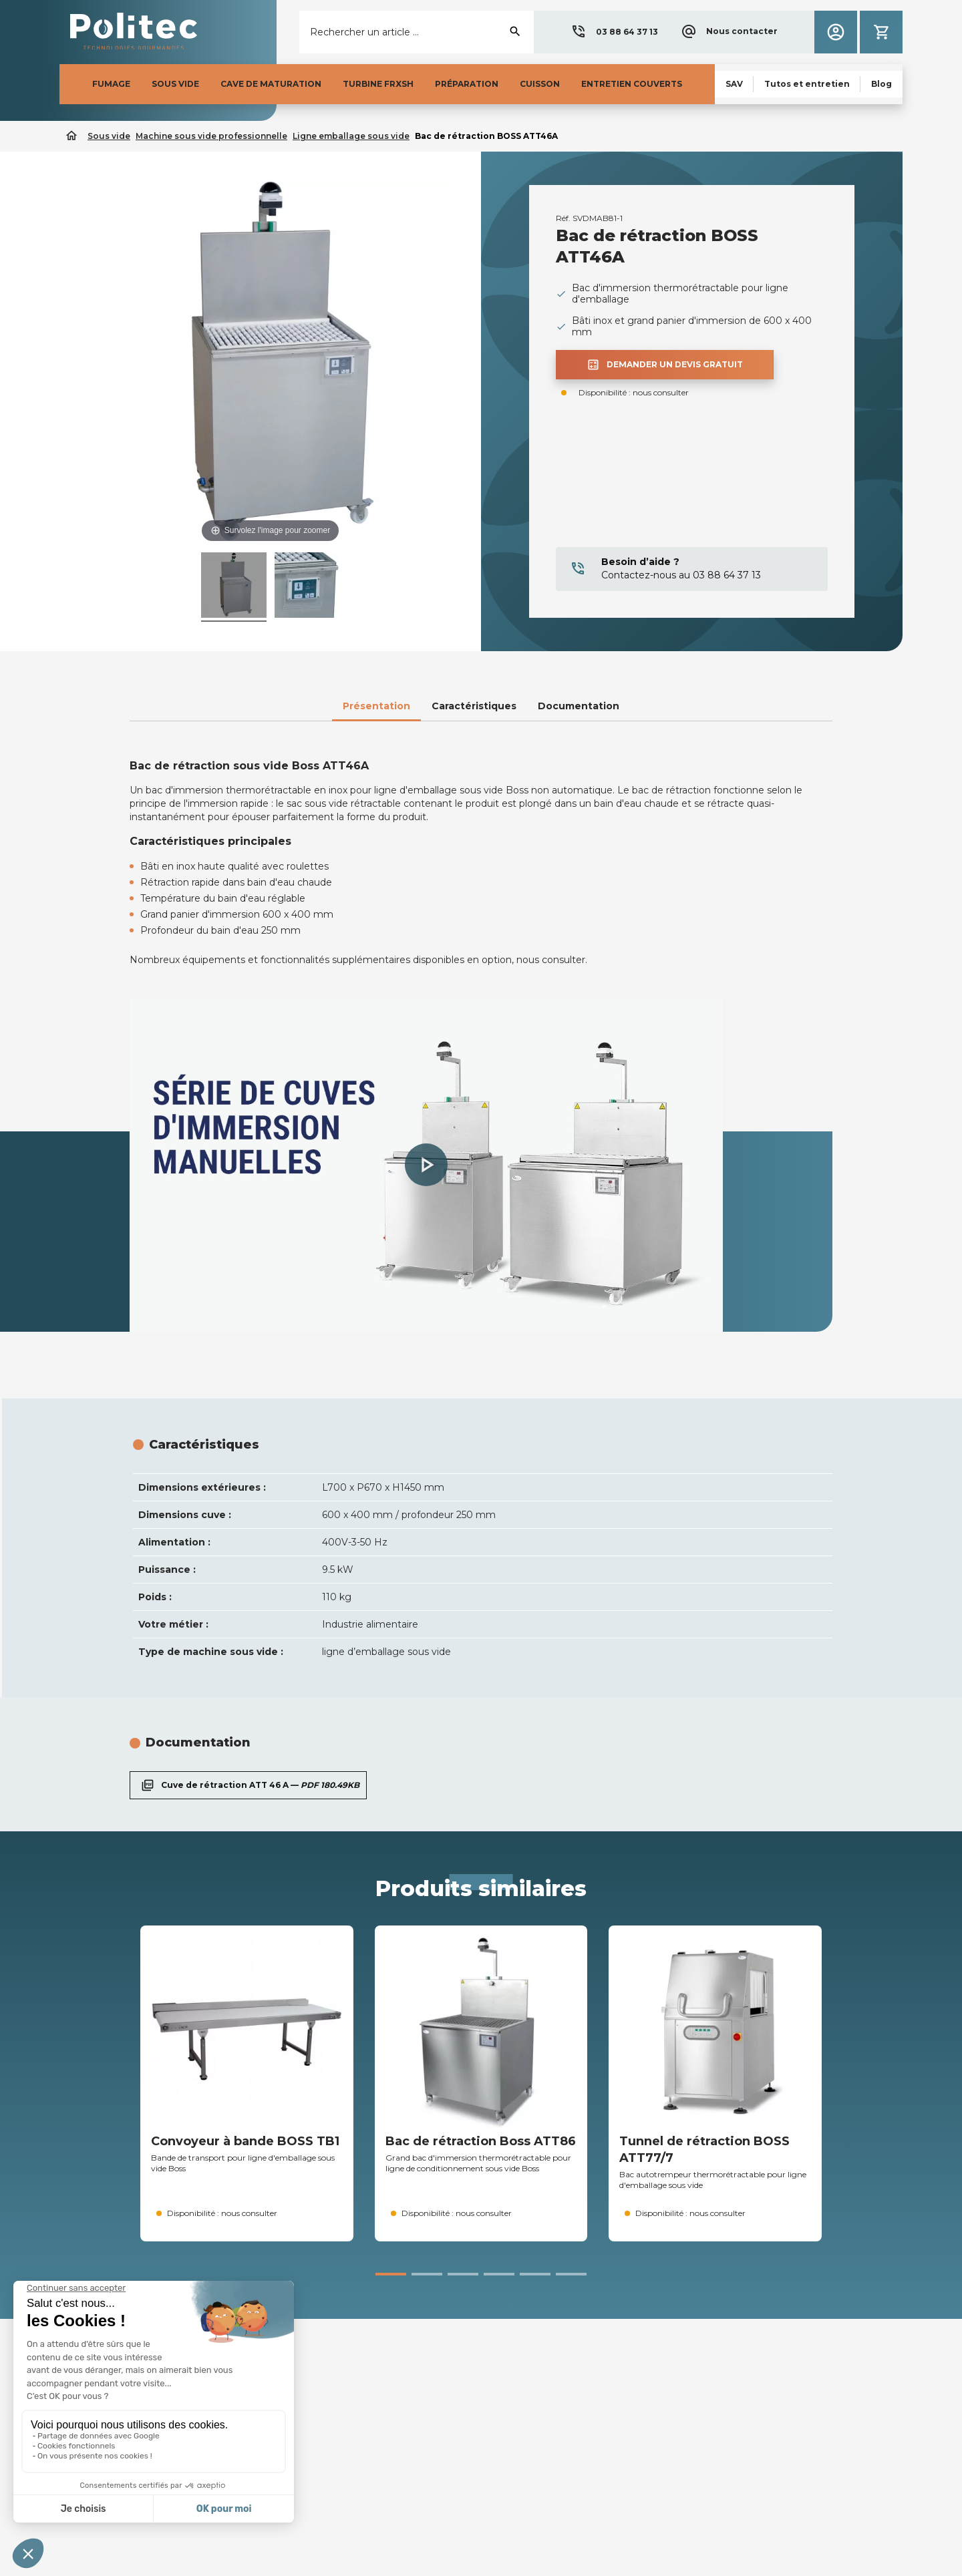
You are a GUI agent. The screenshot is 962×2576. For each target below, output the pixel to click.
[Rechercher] (416, 32)
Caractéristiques (474, 706)
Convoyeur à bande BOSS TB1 (245, 2141)
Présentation (376, 706)
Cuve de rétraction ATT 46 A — (248, 1785)
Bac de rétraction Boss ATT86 (480, 2141)
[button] (614, 32)
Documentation (578, 706)
